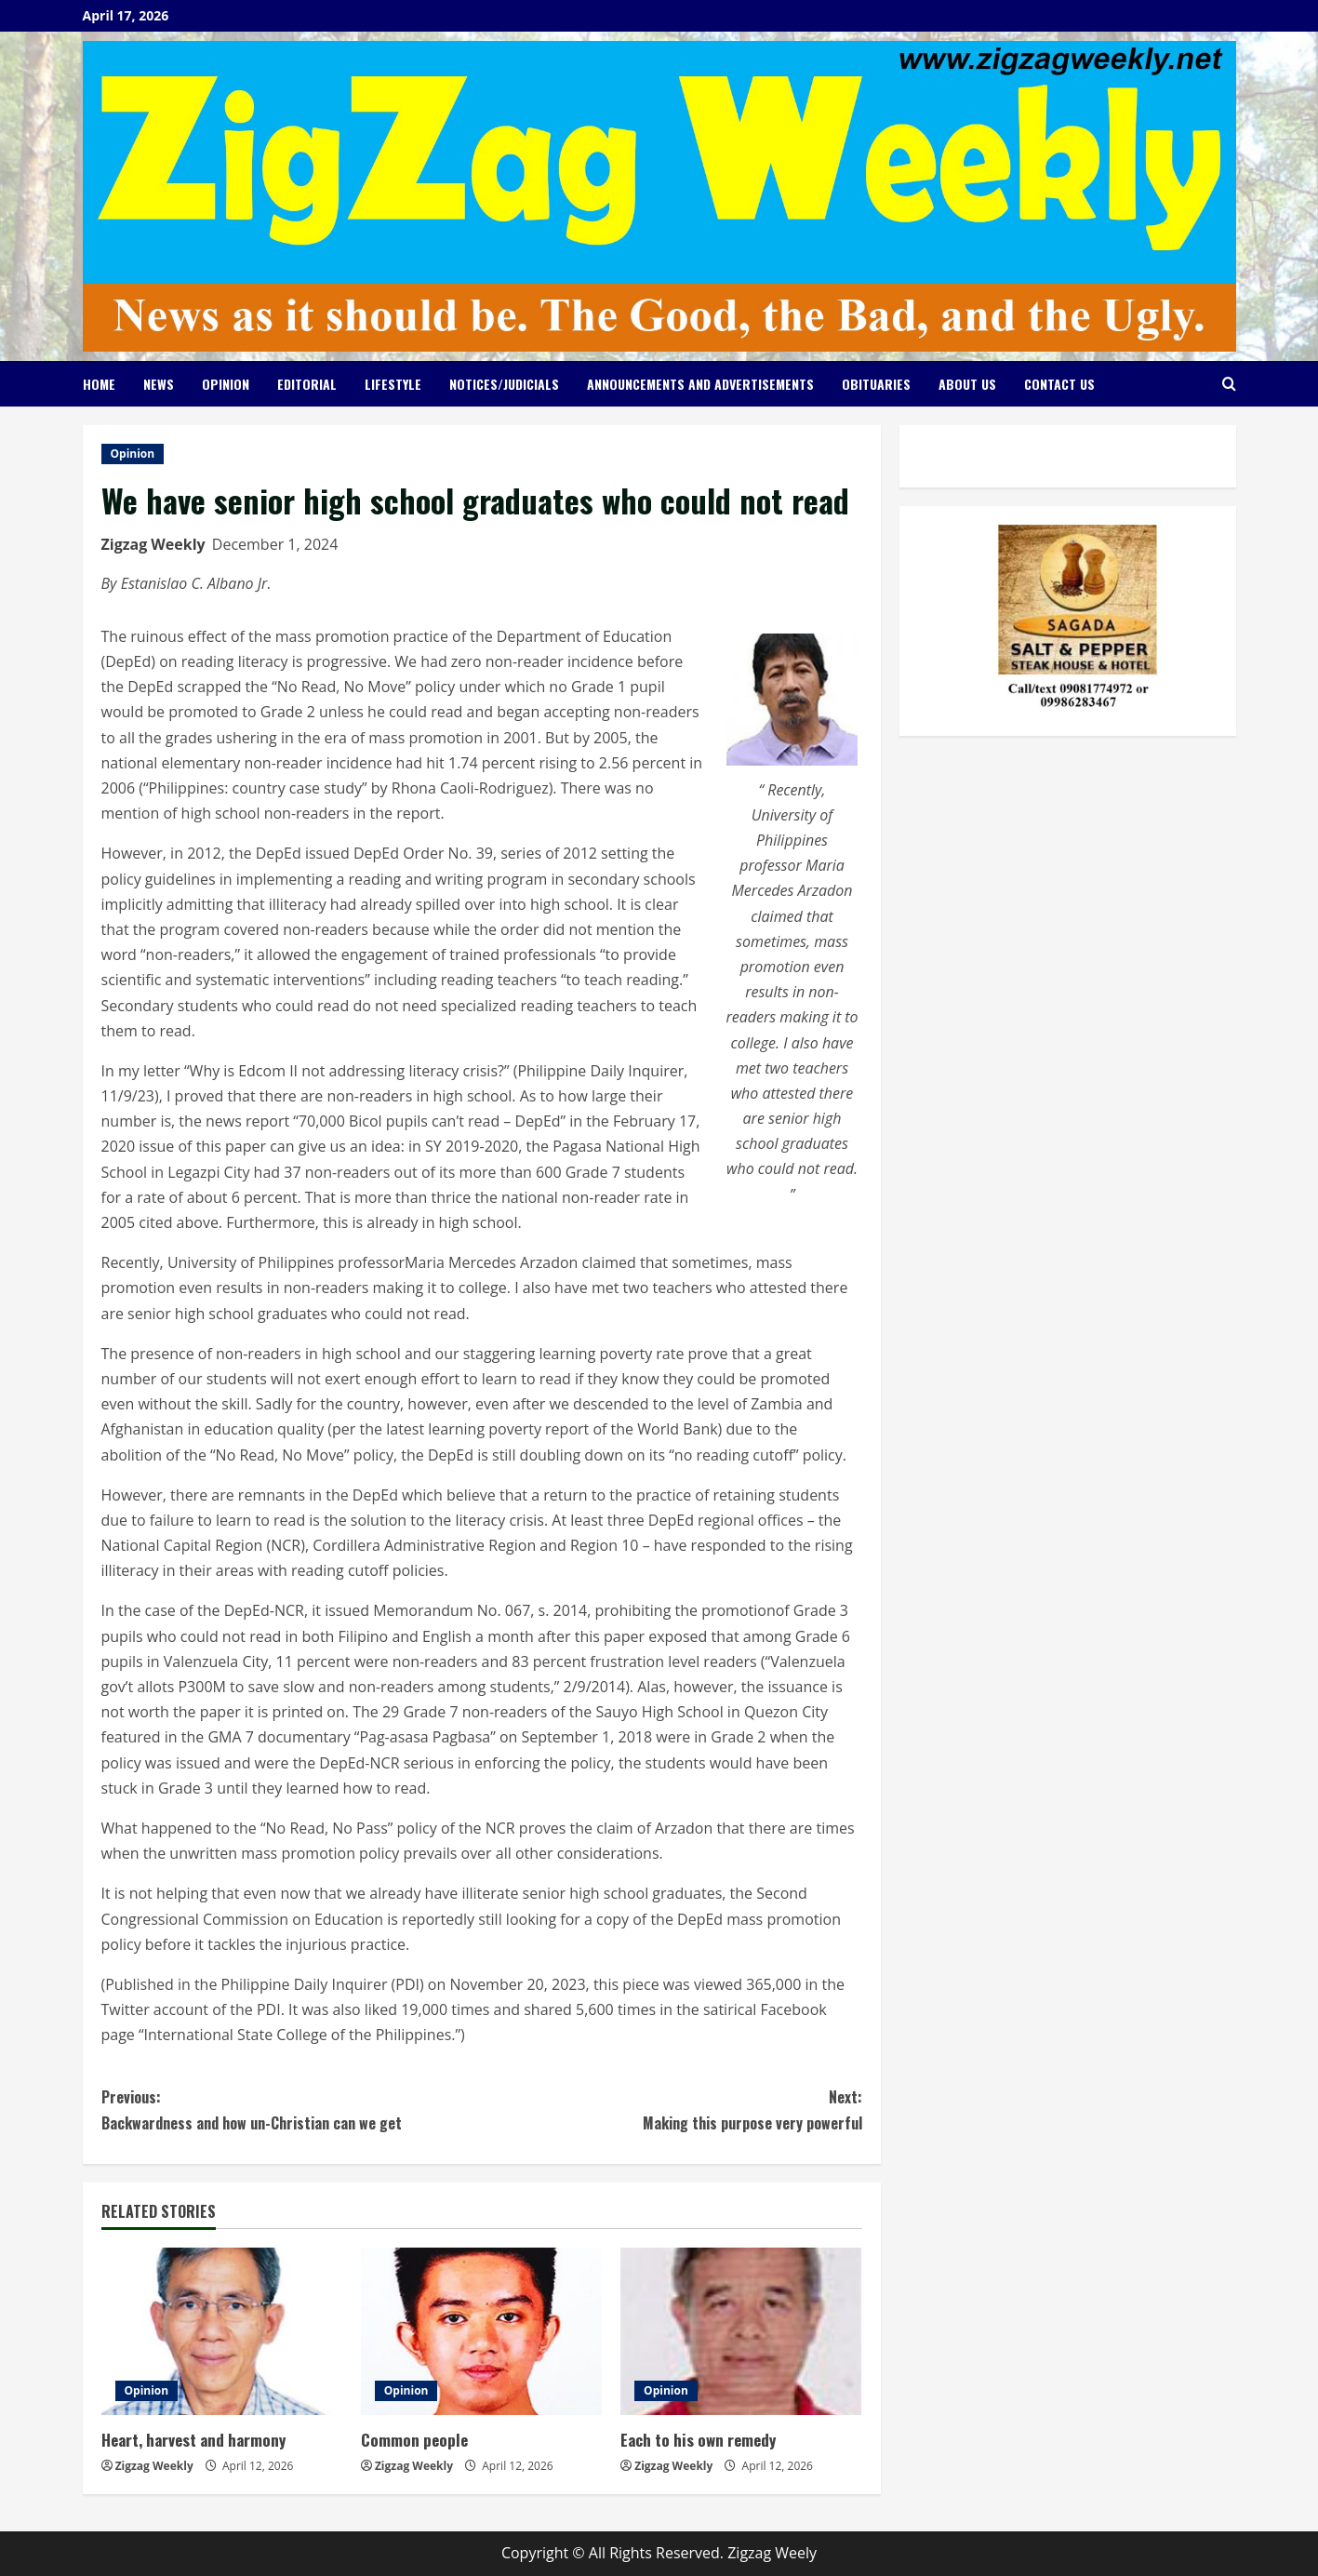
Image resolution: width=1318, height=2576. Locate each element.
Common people (414, 2439)
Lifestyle (393, 384)
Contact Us (1059, 384)
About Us (967, 384)
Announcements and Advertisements (700, 384)
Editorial (307, 384)
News (158, 384)
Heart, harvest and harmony (193, 2439)
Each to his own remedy (698, 2439)
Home (99, 384)
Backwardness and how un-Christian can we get (291, 2109)
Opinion (225, 384)
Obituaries (876, 384)
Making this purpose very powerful (672, 2109)
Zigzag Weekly (153, 544)
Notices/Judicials (504, 384)
